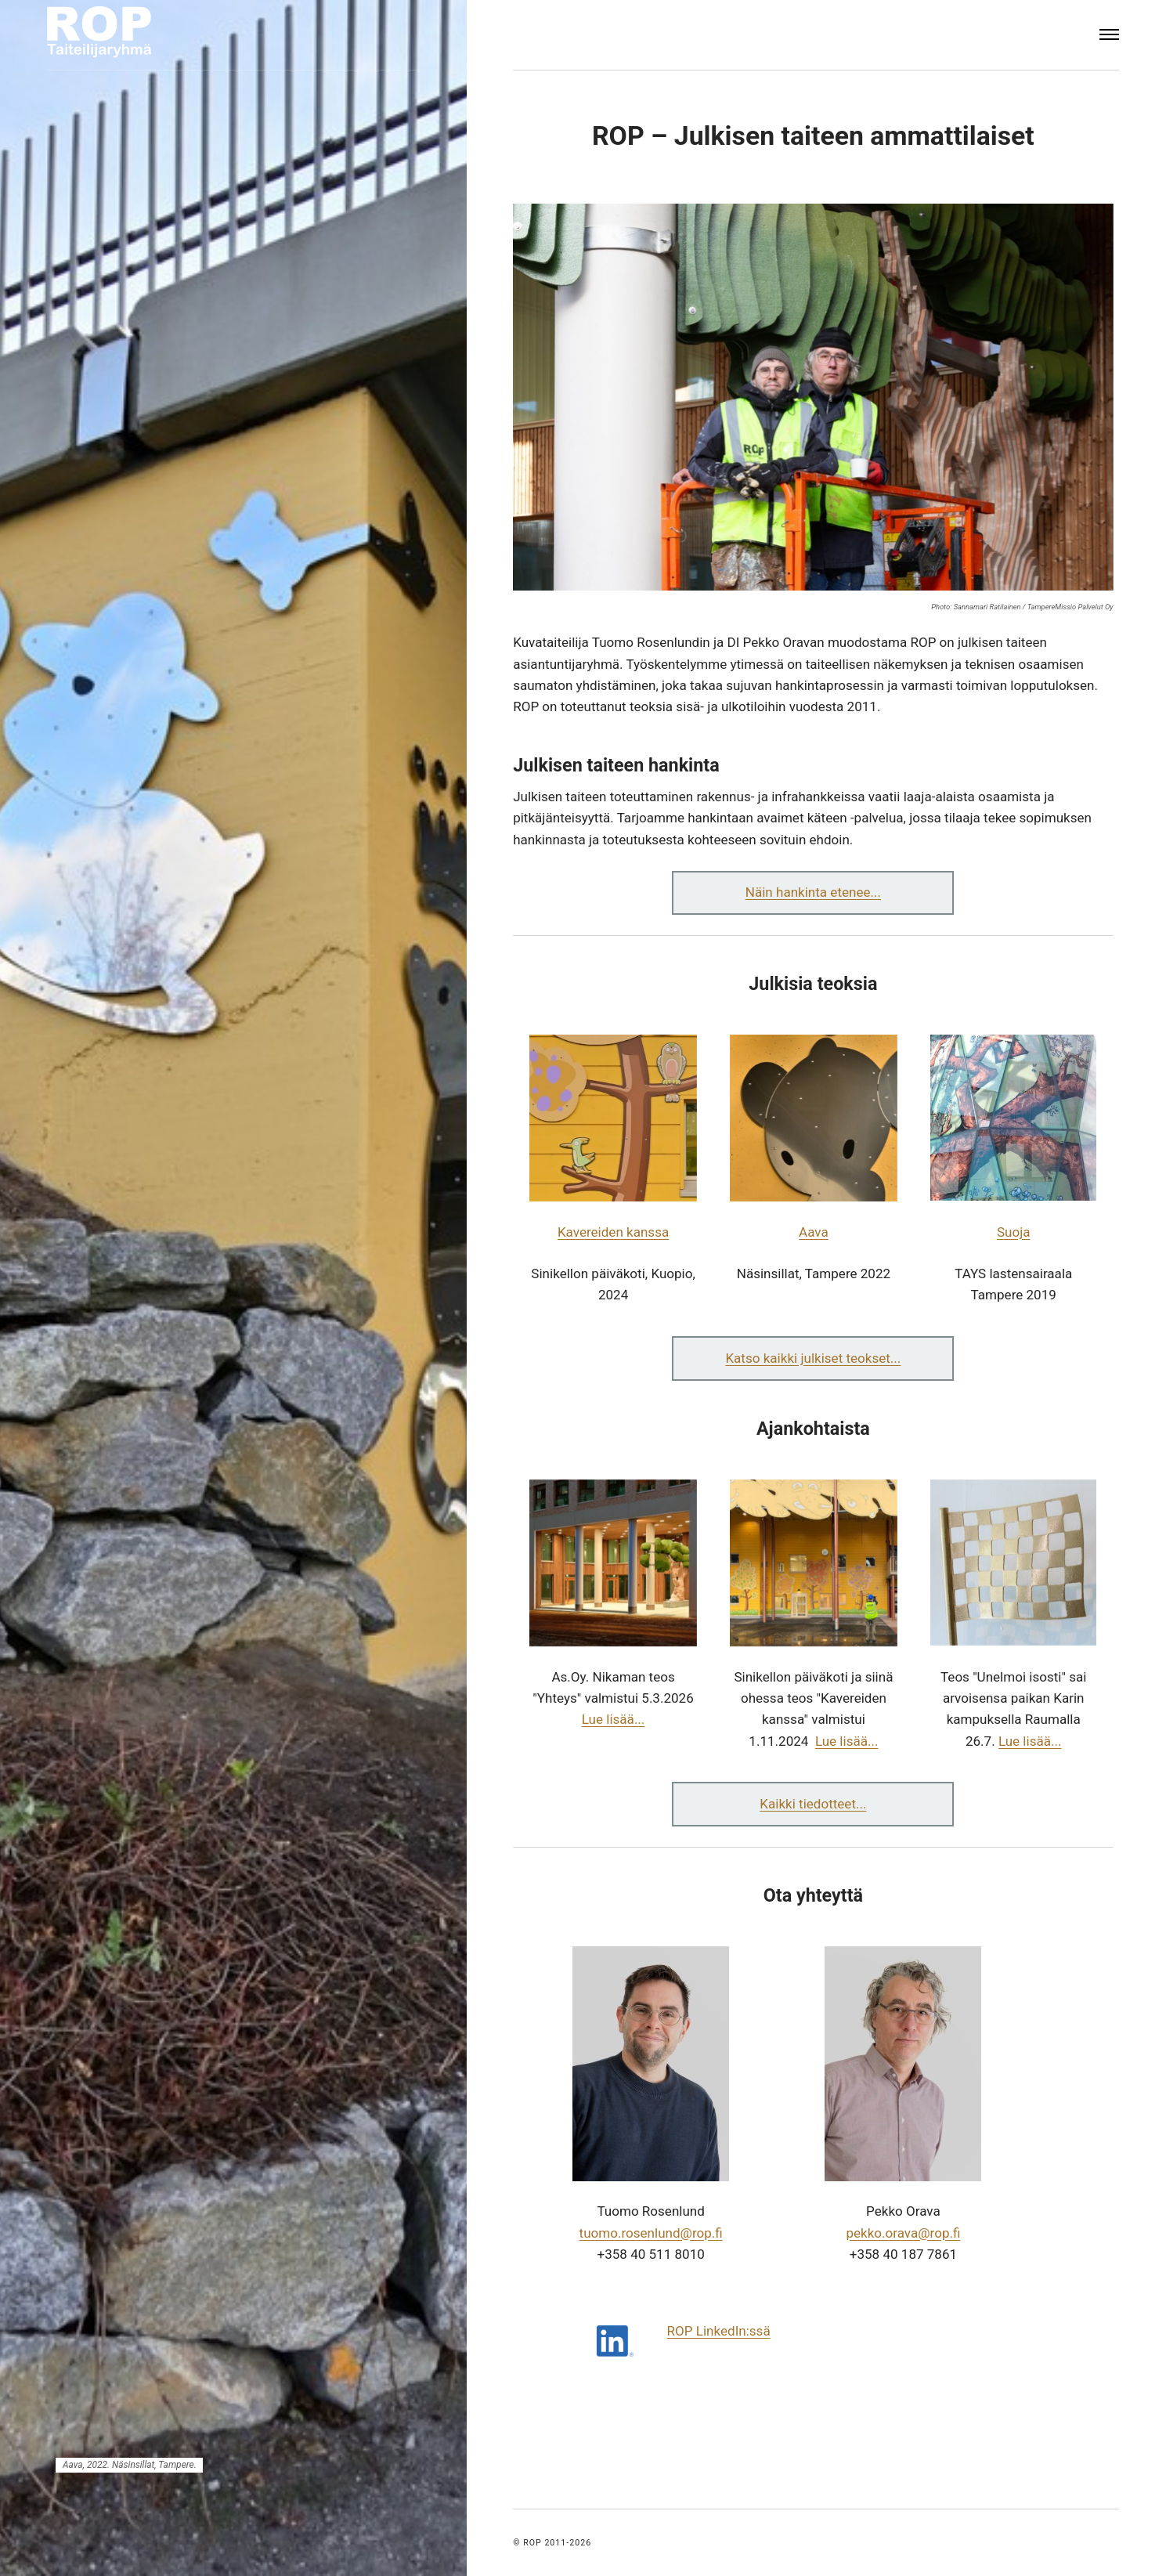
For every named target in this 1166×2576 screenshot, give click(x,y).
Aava (813, 1232)
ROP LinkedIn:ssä (719, 2331)
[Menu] (1109, 35)
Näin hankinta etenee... (813, 892)
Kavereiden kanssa (613, 1232)
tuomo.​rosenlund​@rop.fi (651, 2233)
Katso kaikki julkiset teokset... (813, 1358)
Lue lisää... (613, 1719)
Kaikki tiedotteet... (813, 1804)
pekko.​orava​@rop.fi (903, 2233)
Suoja (1014, 1232)
